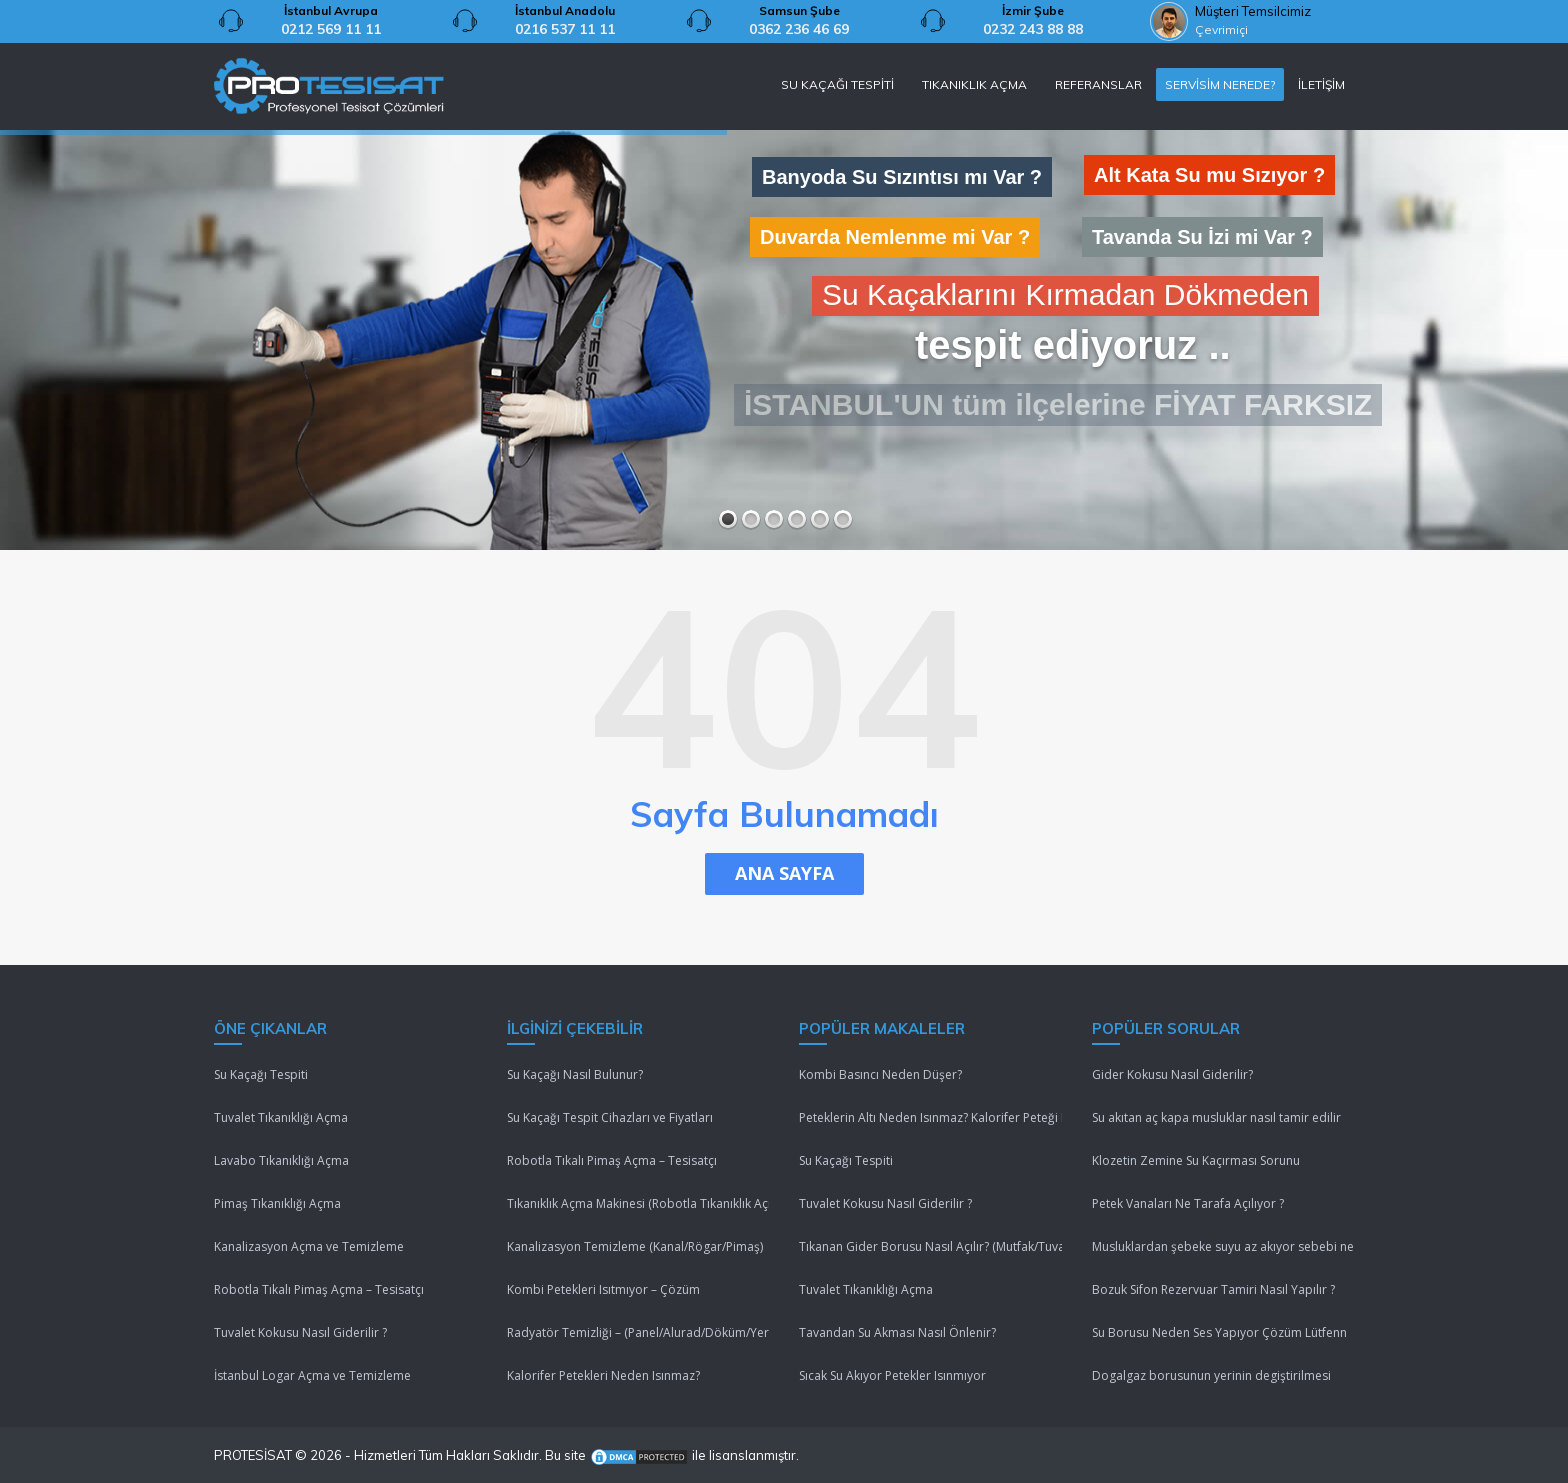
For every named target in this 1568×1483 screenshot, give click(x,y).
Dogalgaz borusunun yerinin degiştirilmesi (1211, 1375)
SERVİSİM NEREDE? (1220, 84)
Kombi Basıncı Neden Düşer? (880, 1074)
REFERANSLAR (1098, 84)
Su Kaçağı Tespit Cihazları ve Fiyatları (610, 1117)
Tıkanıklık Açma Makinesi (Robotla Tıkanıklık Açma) (638, 1203)
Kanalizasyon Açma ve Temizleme (309, 1246)
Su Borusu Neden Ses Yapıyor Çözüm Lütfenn (1219, 1332)
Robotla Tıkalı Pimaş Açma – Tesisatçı (319, 1289)
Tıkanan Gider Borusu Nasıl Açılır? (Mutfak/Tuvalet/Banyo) (930, 1246)
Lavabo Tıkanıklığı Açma (281, 1160)
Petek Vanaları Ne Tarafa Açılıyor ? (1188, 1203)
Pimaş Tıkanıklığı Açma (277, 1203)
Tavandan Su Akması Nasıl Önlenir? (897, 1332)
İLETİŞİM (1321, 84)
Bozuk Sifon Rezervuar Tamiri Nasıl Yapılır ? (1213, 1289)
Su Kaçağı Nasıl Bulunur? (575, 1074)
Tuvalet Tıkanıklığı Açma (281, 1117)
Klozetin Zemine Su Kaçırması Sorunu (1196, 1160)
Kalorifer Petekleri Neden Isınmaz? (603, 1375)
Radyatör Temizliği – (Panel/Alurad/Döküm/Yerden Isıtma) (638, 1332)
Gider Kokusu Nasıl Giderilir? (1172, 1074)
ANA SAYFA (784, 873)
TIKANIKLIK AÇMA (974, 84)
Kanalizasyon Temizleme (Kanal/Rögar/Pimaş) (635, 1246)
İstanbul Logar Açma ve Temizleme (312, 1375)
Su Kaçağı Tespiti (261, 1074)
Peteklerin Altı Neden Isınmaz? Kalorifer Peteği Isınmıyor (930, 1117)
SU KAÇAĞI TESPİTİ (837, 84)
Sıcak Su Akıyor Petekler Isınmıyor (892, 1375)
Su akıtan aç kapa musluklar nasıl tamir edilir (1216, 1117)
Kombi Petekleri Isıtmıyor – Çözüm (603, 1289)
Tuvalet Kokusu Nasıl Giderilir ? (300, 1332)
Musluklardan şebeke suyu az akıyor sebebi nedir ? (1223, 1246)
